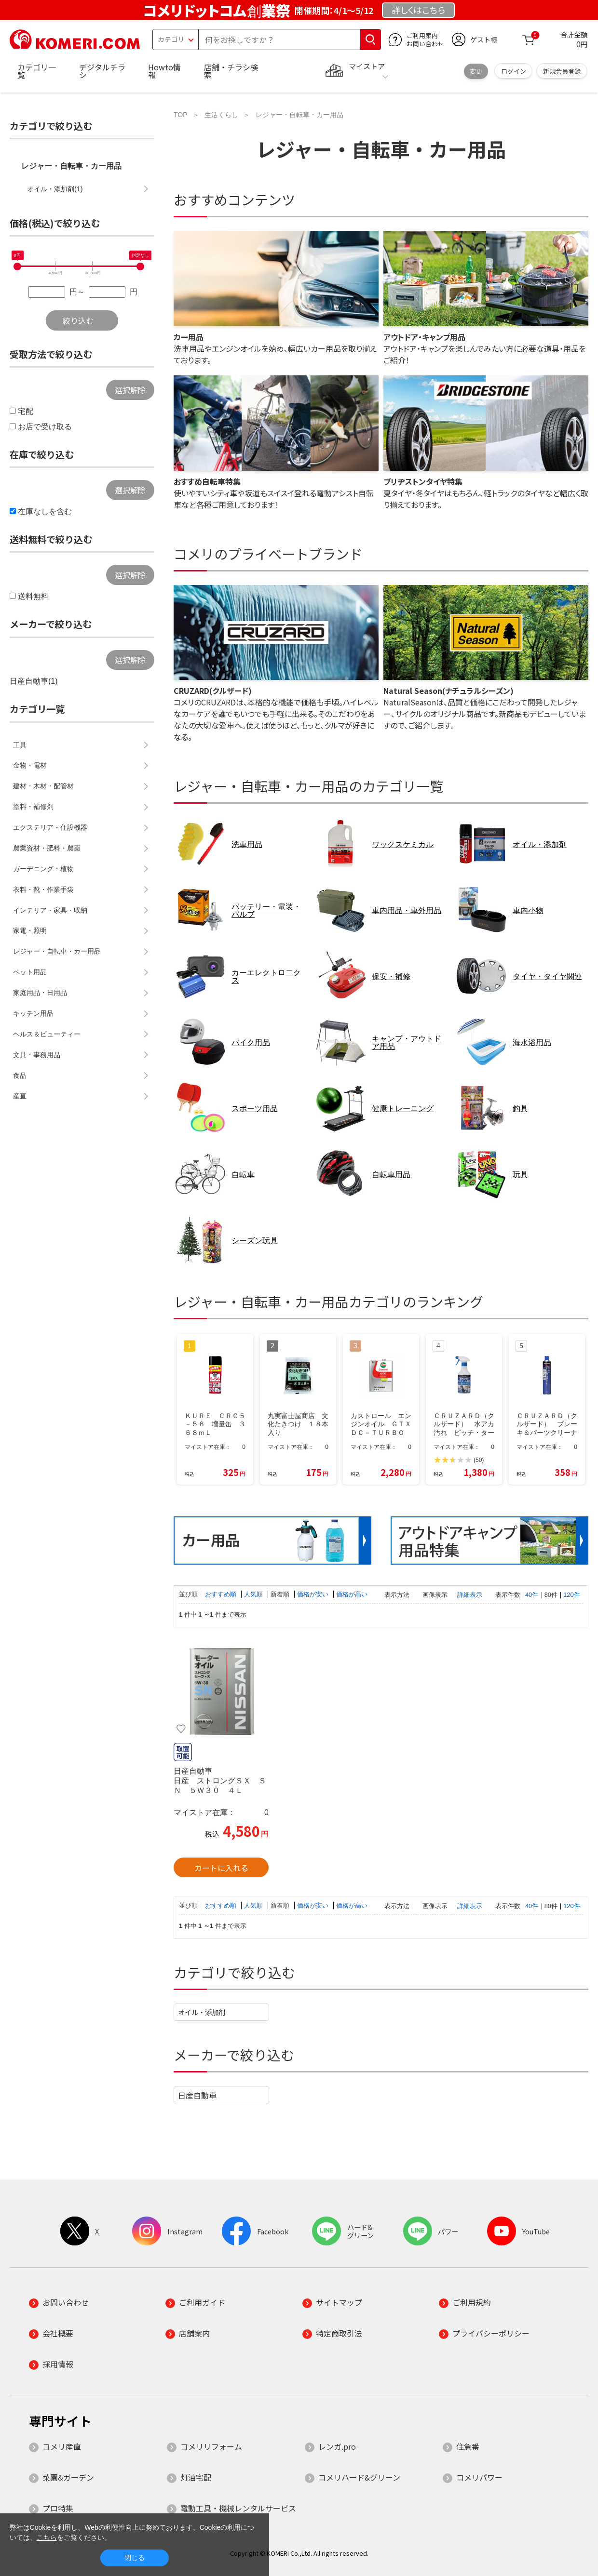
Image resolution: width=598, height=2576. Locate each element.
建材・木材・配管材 (43, 786)
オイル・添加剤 (201, 2012)
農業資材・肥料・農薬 (47, 848)
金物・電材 (30, 765)
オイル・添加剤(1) (55, 189)
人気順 (254, 1594)
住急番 (467, 2446)
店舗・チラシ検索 (231, 70)
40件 (531, 1594)
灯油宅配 (195, 2477)
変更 (476, 71)
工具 (20, 745)
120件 (571, 1594)
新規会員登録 (562, 71)
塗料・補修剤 (33, 806)
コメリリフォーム (211, 2446)
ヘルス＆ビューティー (47, 1034)
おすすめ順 (221, 1594)
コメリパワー (479, 2477)
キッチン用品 (33, 1013)
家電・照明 (30, 930)
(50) (479, 1460)
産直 (20, 1096)
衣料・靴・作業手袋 (43, 889)
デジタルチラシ (102, 70)
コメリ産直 (61, 2446)
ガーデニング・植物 (43, 869)
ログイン (513, 71)
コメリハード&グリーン (359, 2477)
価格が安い (313, 1594)
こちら (47, 2537)
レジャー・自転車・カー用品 (71, 166)
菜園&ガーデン (68, 2477)
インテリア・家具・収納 (50, 910)
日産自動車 (197, 2095)
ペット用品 (30, 972)
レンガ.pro (337, 2446)
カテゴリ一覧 (36, 70)
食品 (20, 1075)
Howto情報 (164, 70)
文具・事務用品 (36, 1055)
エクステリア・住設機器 (50, 827)
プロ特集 (57, 2508)
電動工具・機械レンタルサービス (238, 2508)
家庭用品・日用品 (40, 992)
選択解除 (130, 390)
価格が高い (351, 1594)
